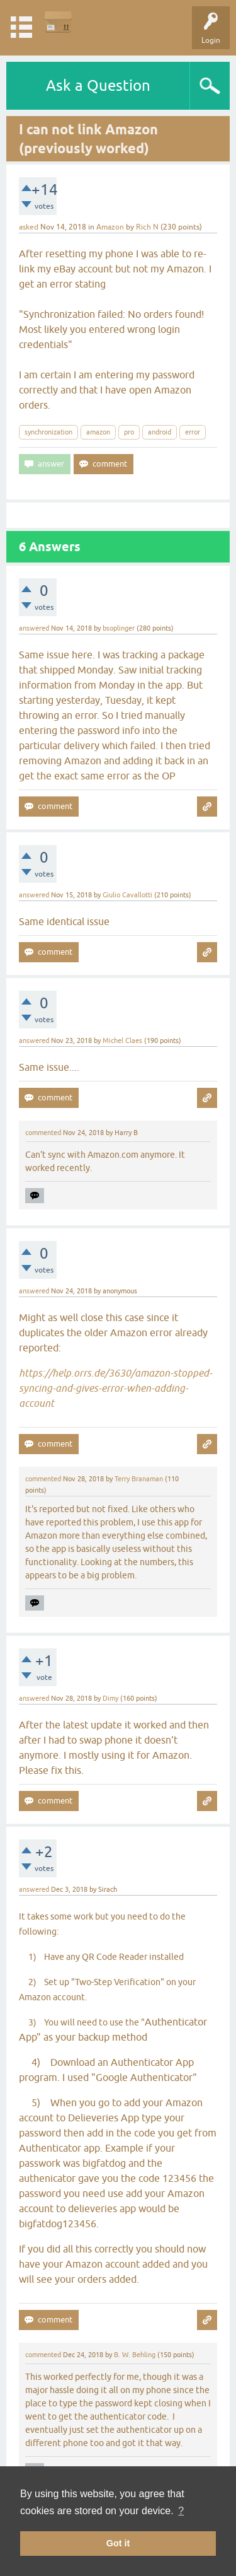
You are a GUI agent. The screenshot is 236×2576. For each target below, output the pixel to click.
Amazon (110, 227)
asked (28, 227)
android (159, 432)
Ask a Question (98, 85)
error (192, 432)
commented (43, 1132)
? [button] (181, 2510)
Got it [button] (118, 2543)
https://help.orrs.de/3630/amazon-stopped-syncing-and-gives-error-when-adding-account (115, 1388)
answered (34, 628)
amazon (98, 432)
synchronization (48, 432)
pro (129, 432)
